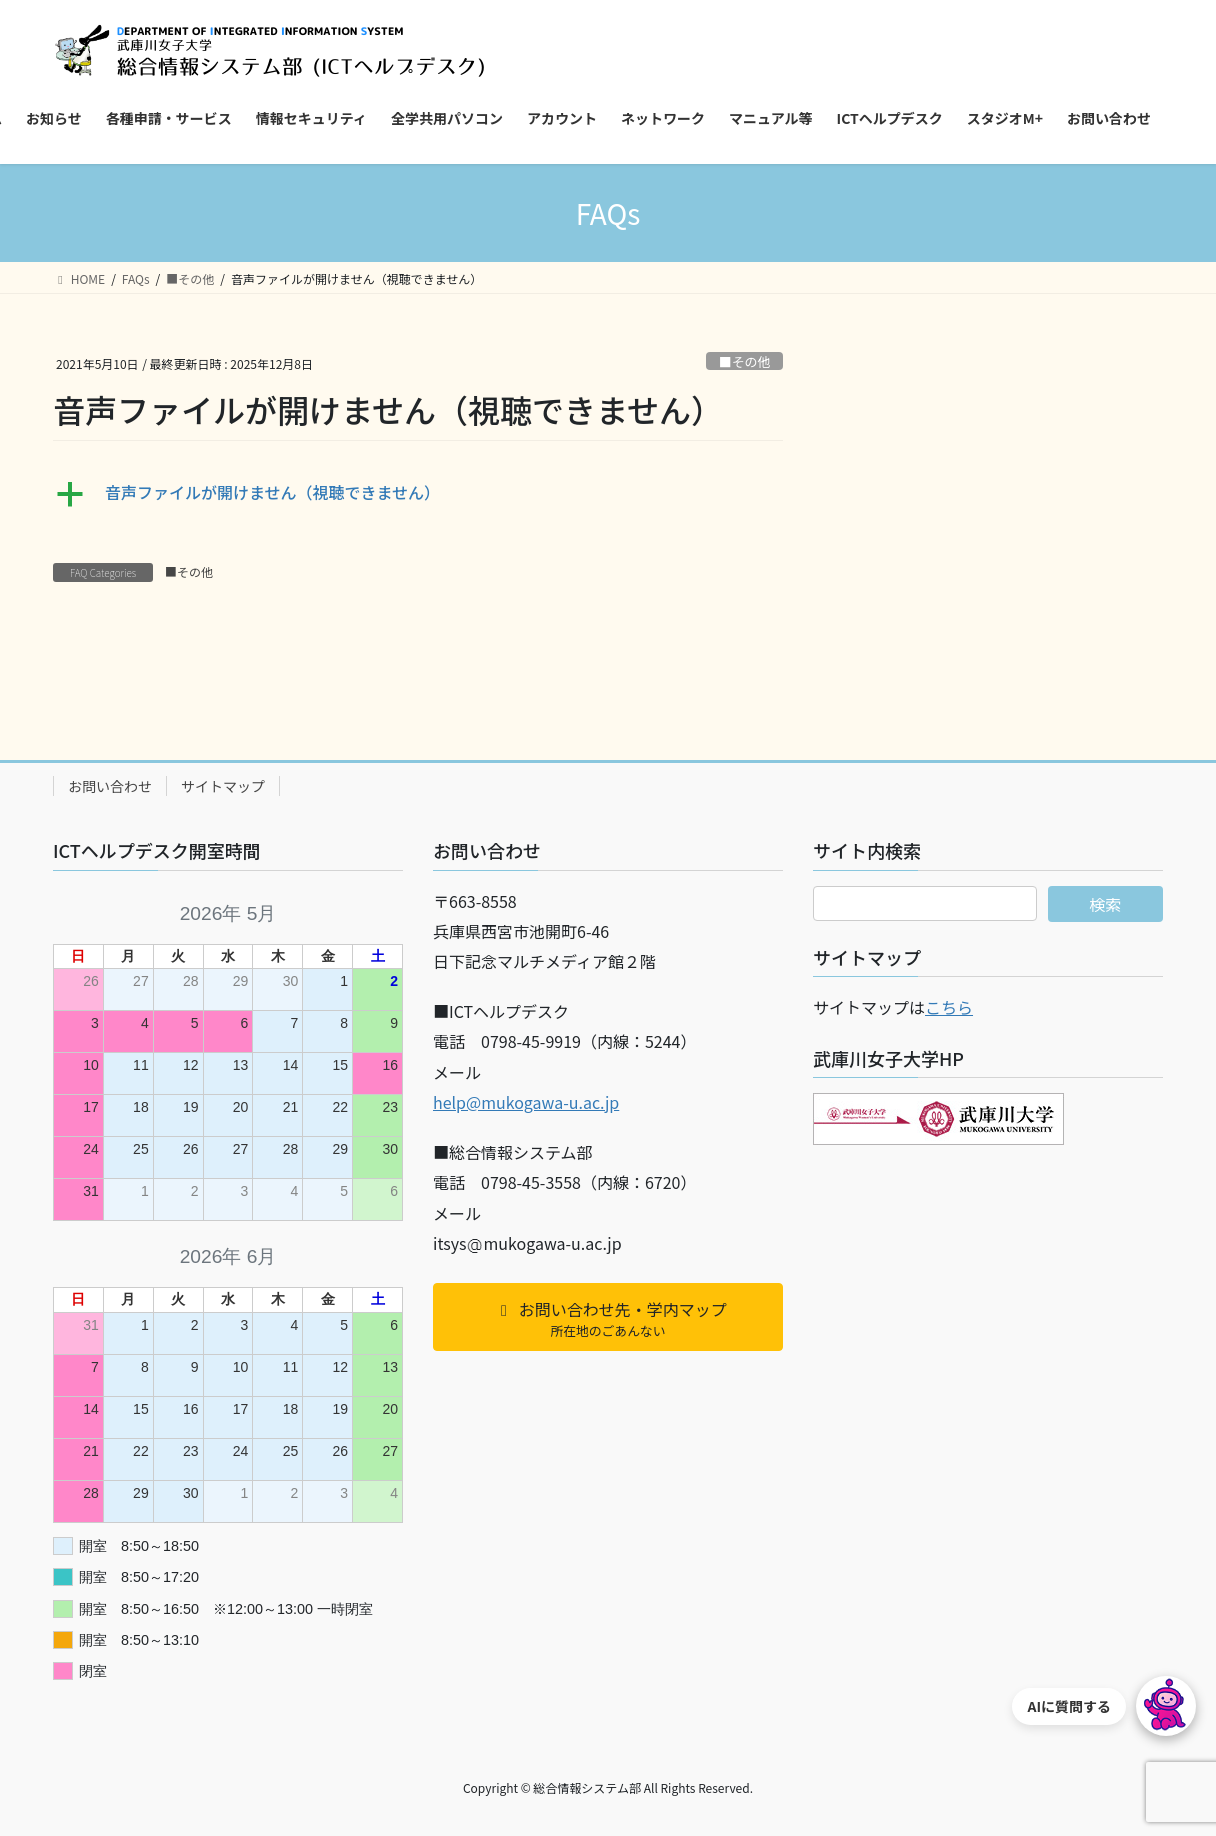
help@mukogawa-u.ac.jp (526, 1102)
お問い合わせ (110, 786)
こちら (949, 1007)
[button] (418, 494)
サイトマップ (223, 786)
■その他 (744, 361)
